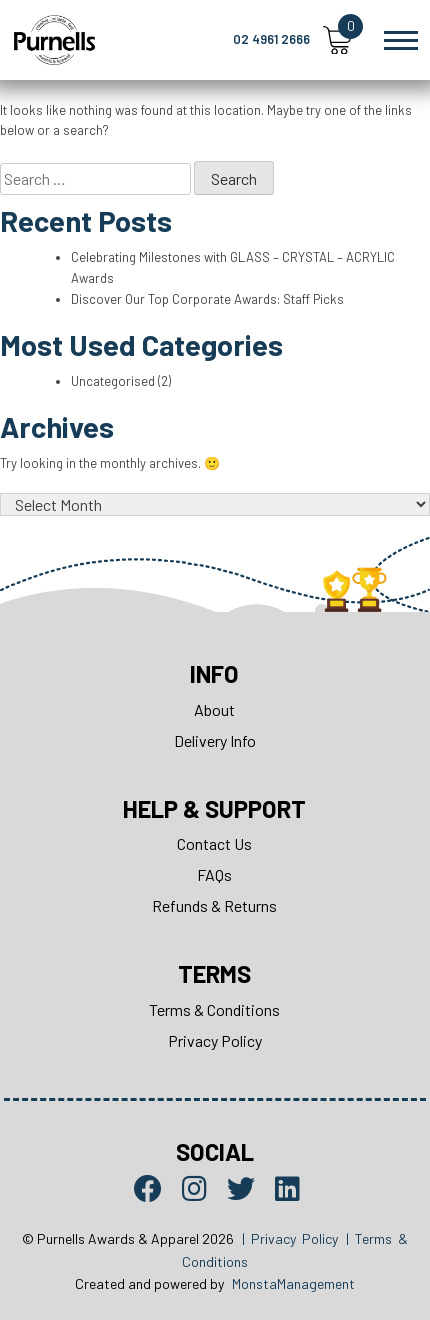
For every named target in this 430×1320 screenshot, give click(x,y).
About (214, 709)
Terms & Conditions (214, 1009)
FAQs (214, 874)
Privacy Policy (215, 1040)
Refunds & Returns (214, 905)
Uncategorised (113, 381)
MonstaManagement (293, 1283)
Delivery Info (215, 740)
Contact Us (214, 843)
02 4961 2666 (271, 39)
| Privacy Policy (290, 1238)
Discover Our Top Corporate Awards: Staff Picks (207, 299)
